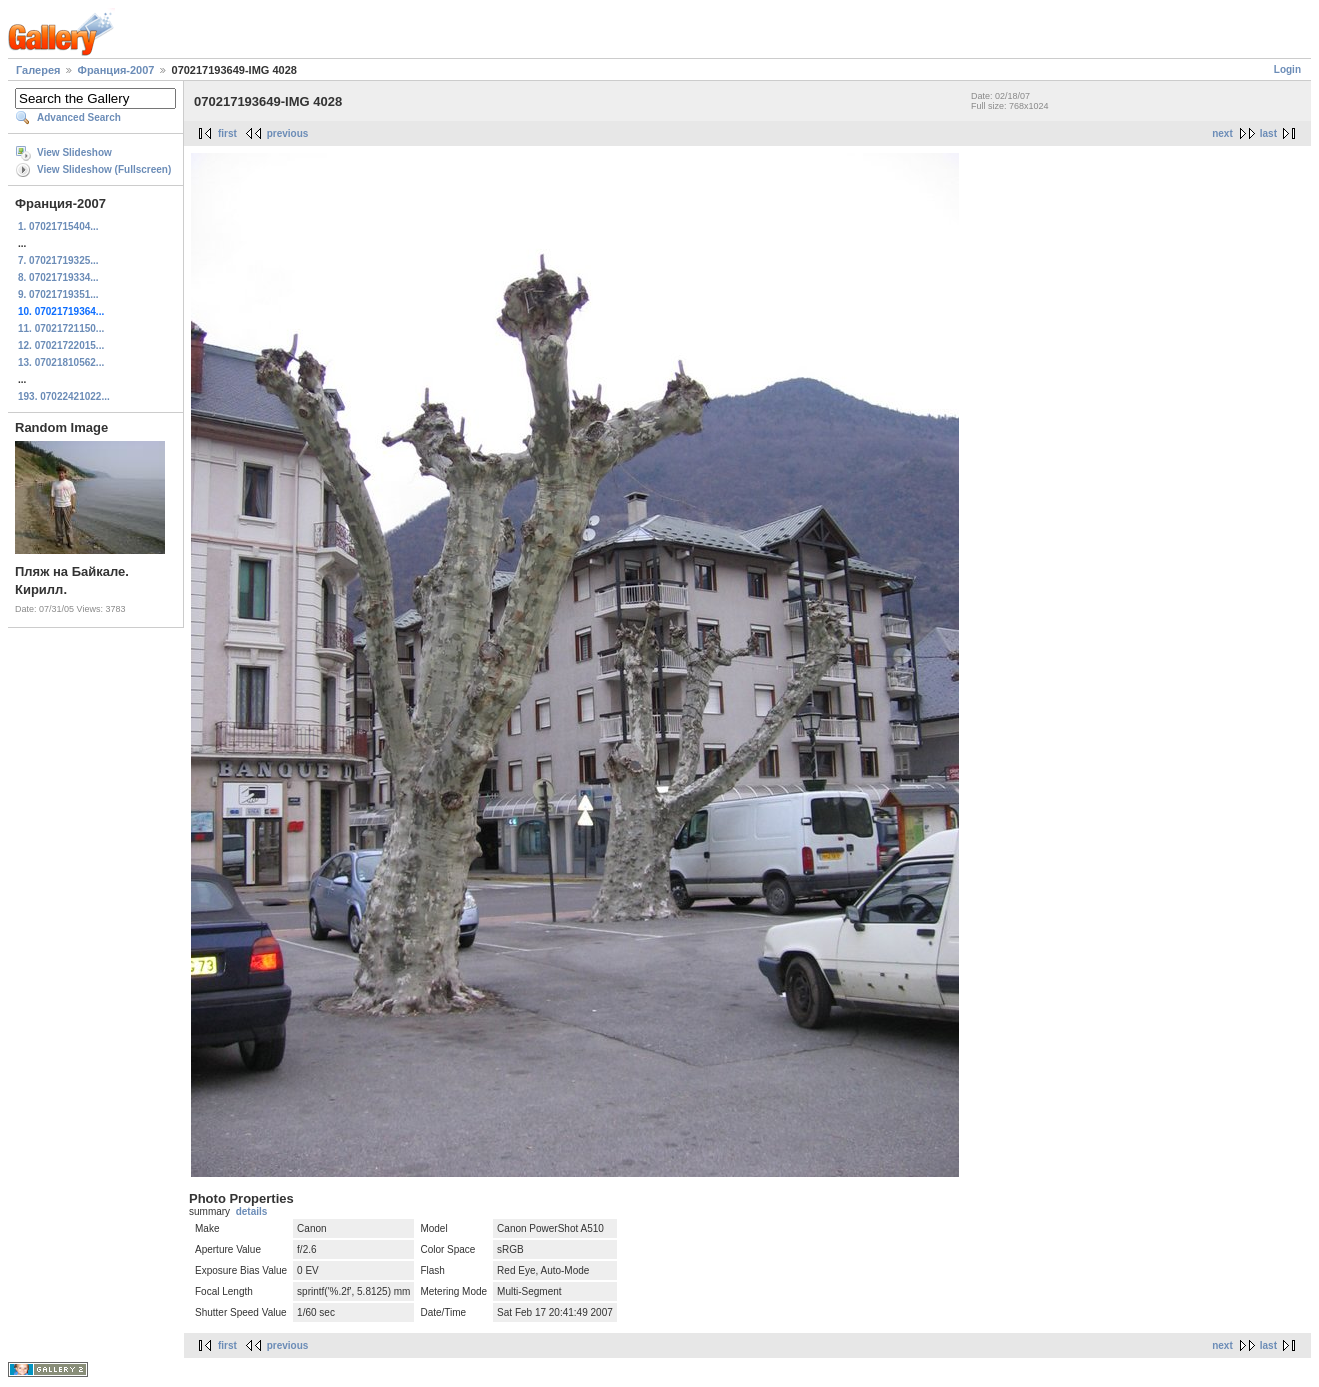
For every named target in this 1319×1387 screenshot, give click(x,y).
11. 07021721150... (61, 328)
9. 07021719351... (58, 294)
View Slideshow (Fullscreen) (104, 169)
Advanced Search (79, 117)
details (252, 1211)
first (227, 133)
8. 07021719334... (58, 277)
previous (288, 133)
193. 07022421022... (64, 396)
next (1222, 133)
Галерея (38, 70)
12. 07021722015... (61, 345)
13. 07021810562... (61, 362)
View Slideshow (74, 152)
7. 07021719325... (58, 260)
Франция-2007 (116, 70)
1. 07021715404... (58, 226)
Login (1287, 69)
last (1268, 133)
